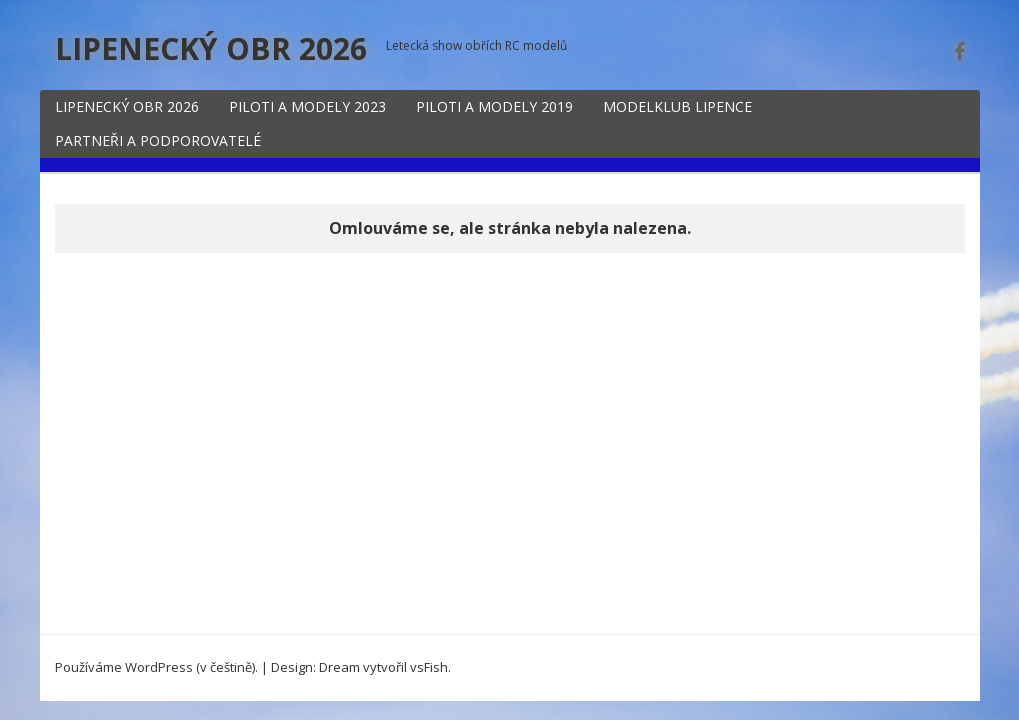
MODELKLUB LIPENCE (677, 106)
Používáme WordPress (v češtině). (156, 667)
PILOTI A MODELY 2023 (307, 106)
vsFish (429, 667)
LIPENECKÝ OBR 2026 (211, 48)
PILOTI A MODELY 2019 (494, 106)
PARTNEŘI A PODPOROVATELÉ (158, 140)
